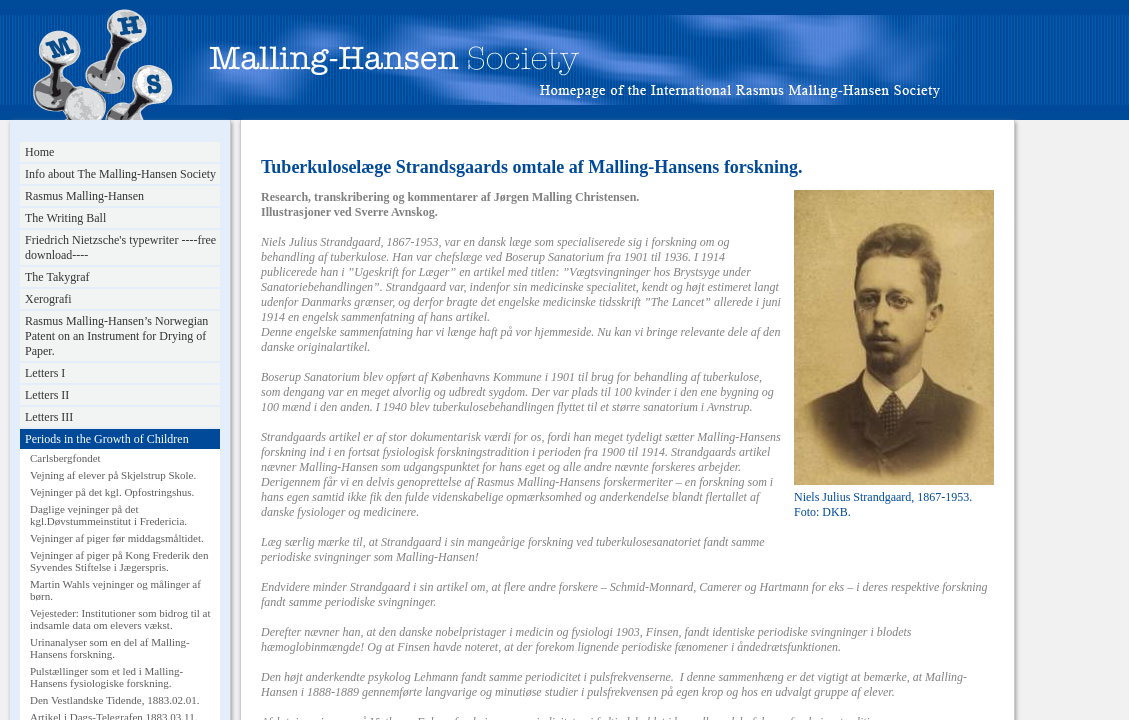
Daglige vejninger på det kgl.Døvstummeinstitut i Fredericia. (108, 515)
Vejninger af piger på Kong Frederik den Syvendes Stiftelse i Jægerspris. (119, 561)
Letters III (49, 417)
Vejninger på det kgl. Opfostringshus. (112, 492)
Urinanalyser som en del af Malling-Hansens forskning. (110, 648)
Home (39, 152)
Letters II (47, 395)
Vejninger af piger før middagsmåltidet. (117, 538)
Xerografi (48, 299)
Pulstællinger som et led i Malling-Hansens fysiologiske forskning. (106, 677)
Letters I (45, 373)
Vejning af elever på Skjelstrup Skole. (113, 475)
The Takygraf (57, 277)
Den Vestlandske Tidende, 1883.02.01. (114, 700)
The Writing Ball (65, 218)
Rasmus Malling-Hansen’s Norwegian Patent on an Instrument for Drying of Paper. (116, 336)
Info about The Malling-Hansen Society (120, 174)
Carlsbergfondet (65, 458)
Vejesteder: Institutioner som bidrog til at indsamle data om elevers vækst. (120, 619)
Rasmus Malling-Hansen (84, 196)
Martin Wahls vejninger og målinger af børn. (115, 590)
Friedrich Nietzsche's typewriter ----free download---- (120, 247)
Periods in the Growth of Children (107, 439)
